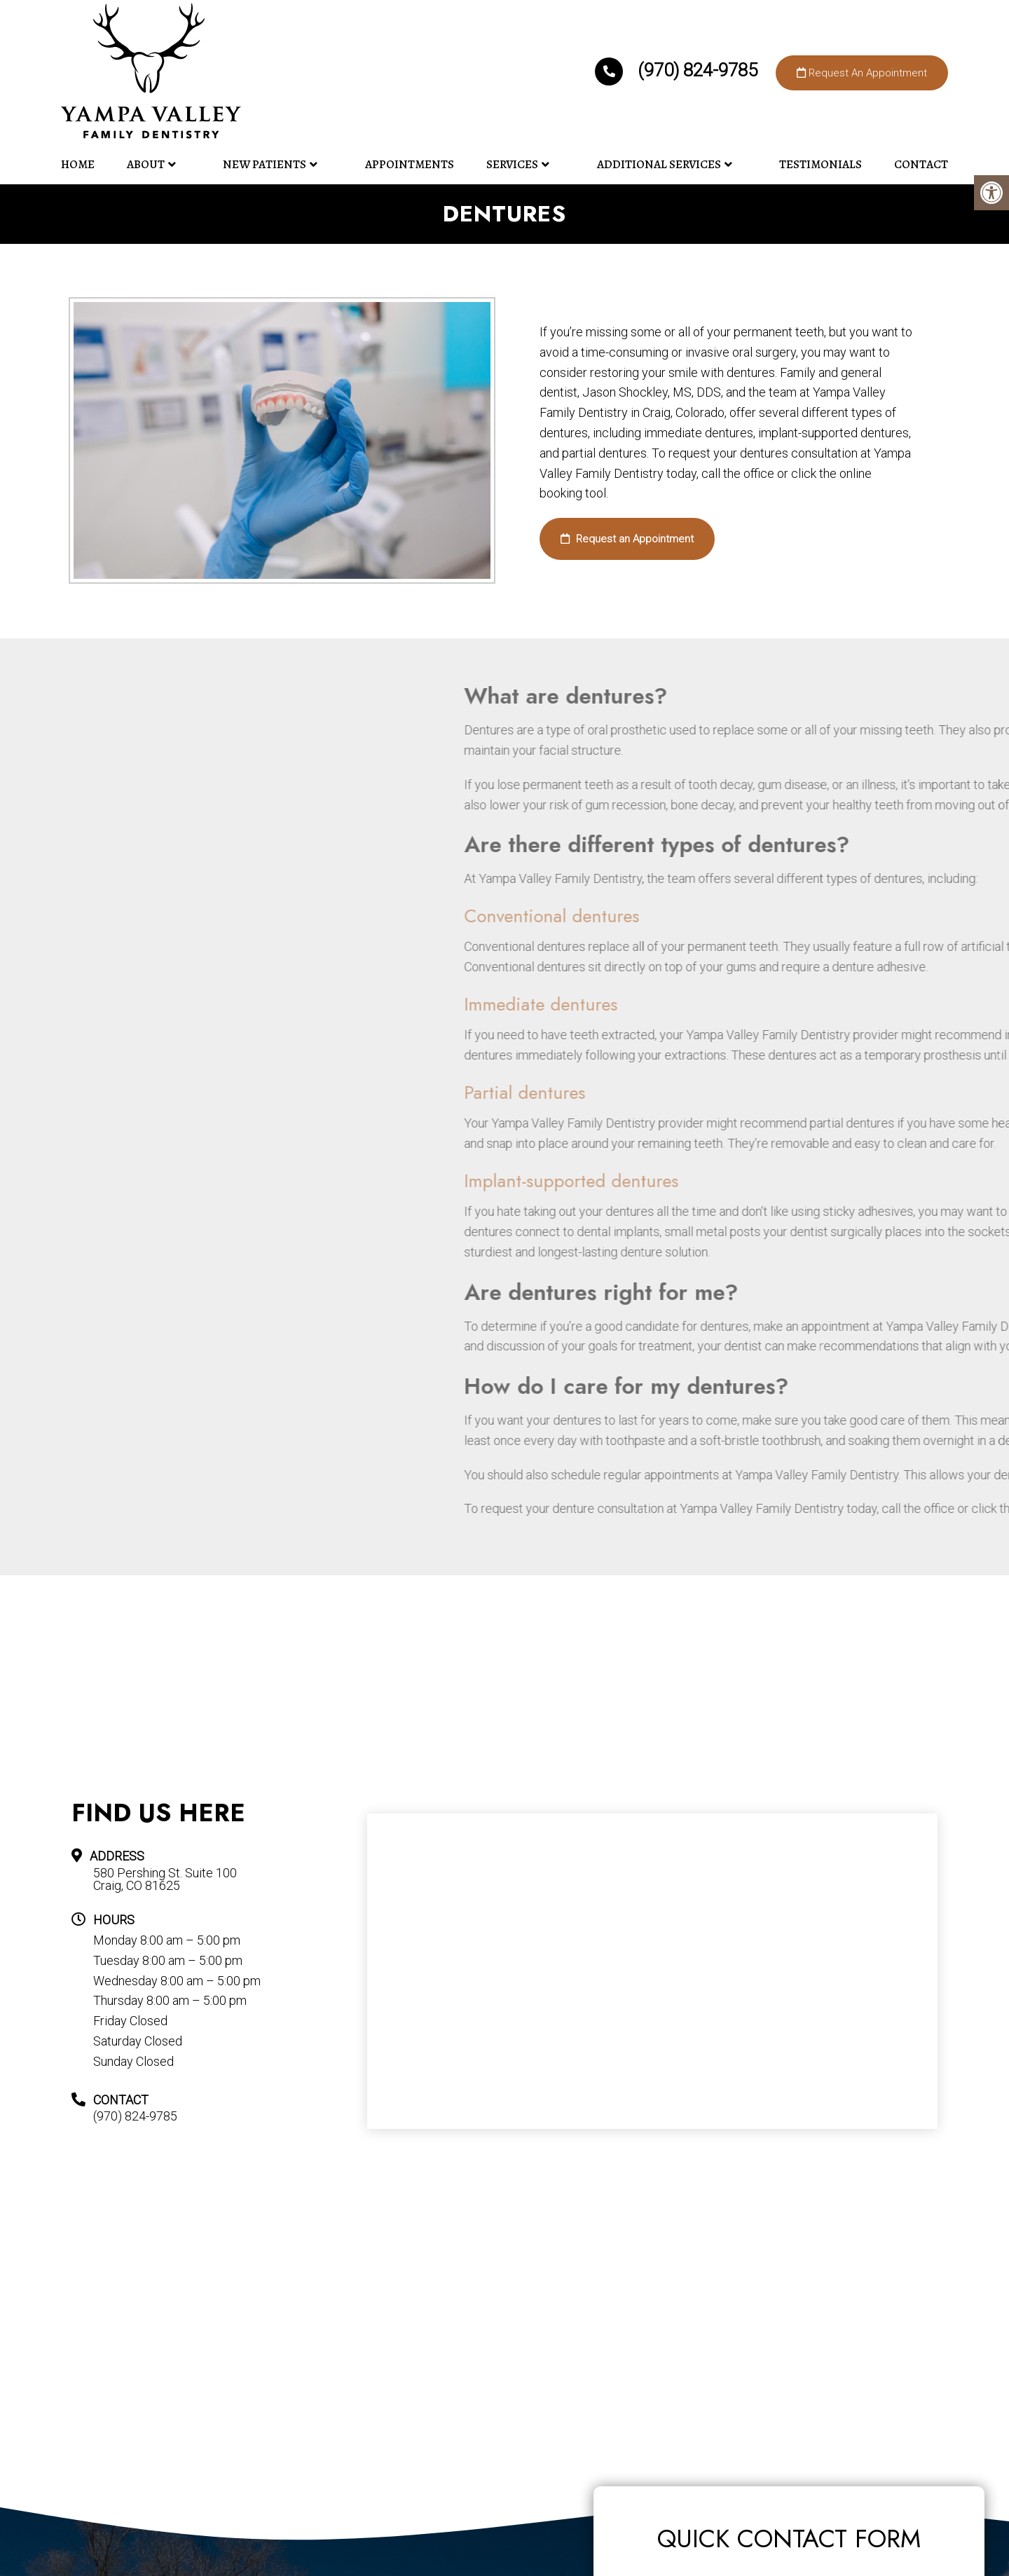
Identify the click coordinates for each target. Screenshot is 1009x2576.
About (146, 164)
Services (512, 164)
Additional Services (659, 164)
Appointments (409, 164)
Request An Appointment (862, 73)
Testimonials (820, 164)
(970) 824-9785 (678, 70)
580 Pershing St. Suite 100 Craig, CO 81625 (165, 1879)
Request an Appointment (627, 539)
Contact (921, 164)
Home (78, 164)
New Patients (264, 164)
